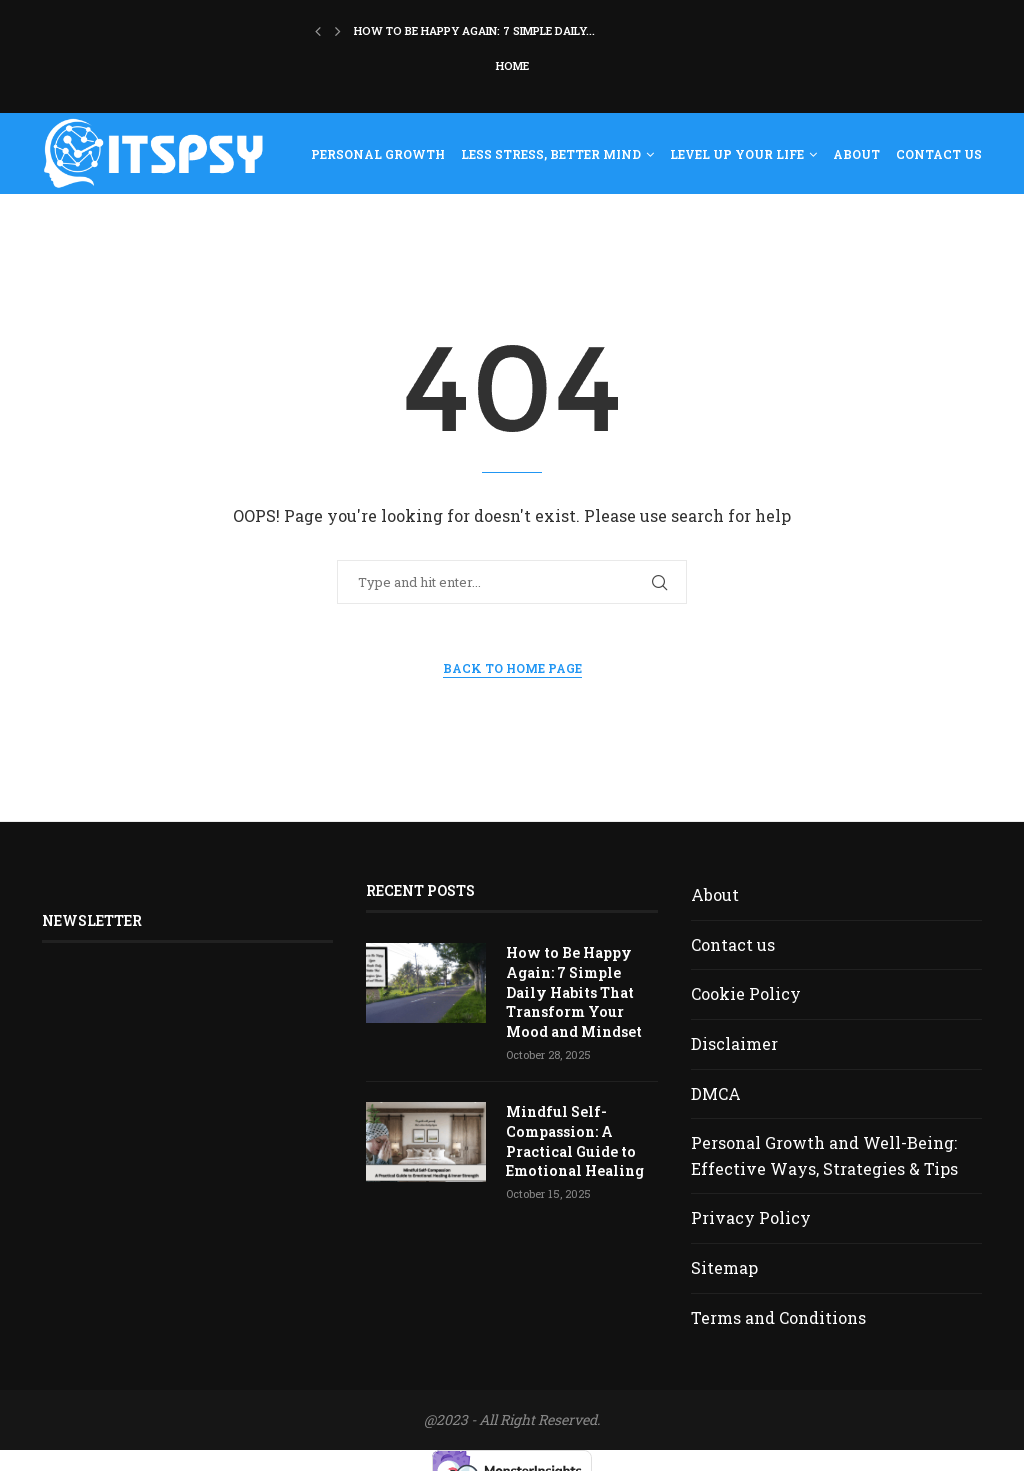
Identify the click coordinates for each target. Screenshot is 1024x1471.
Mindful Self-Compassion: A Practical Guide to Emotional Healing (574, 1141)
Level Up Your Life (737, 154)
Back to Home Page (512, 668)
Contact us (939, 154)
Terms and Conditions (778, 1317)
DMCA (716, 1093)
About (856, 154)
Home (512, 65)
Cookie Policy (746, 993)
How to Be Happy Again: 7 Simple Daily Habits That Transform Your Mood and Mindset (573, 991)
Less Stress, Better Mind (551, 154)
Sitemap (724, 1267)
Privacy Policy (751, 1217)
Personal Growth (378, 154)
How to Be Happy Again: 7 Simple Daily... (474, 30)
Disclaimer (734, 1043)
